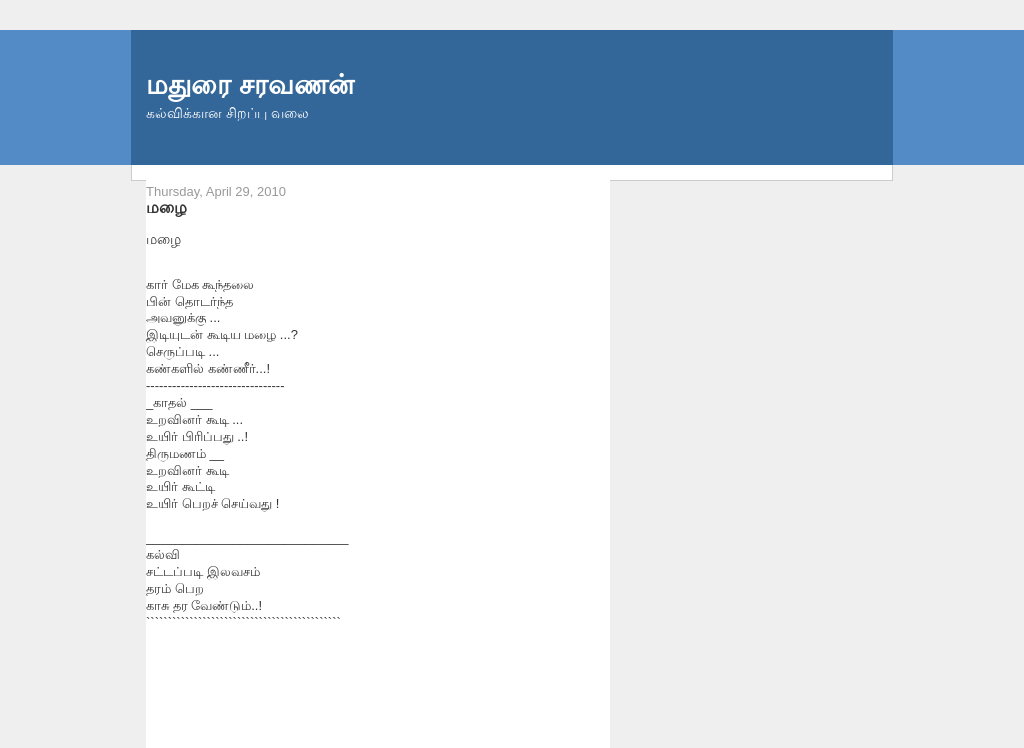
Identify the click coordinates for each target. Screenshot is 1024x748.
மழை (166, 207)
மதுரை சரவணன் (250, 84)
